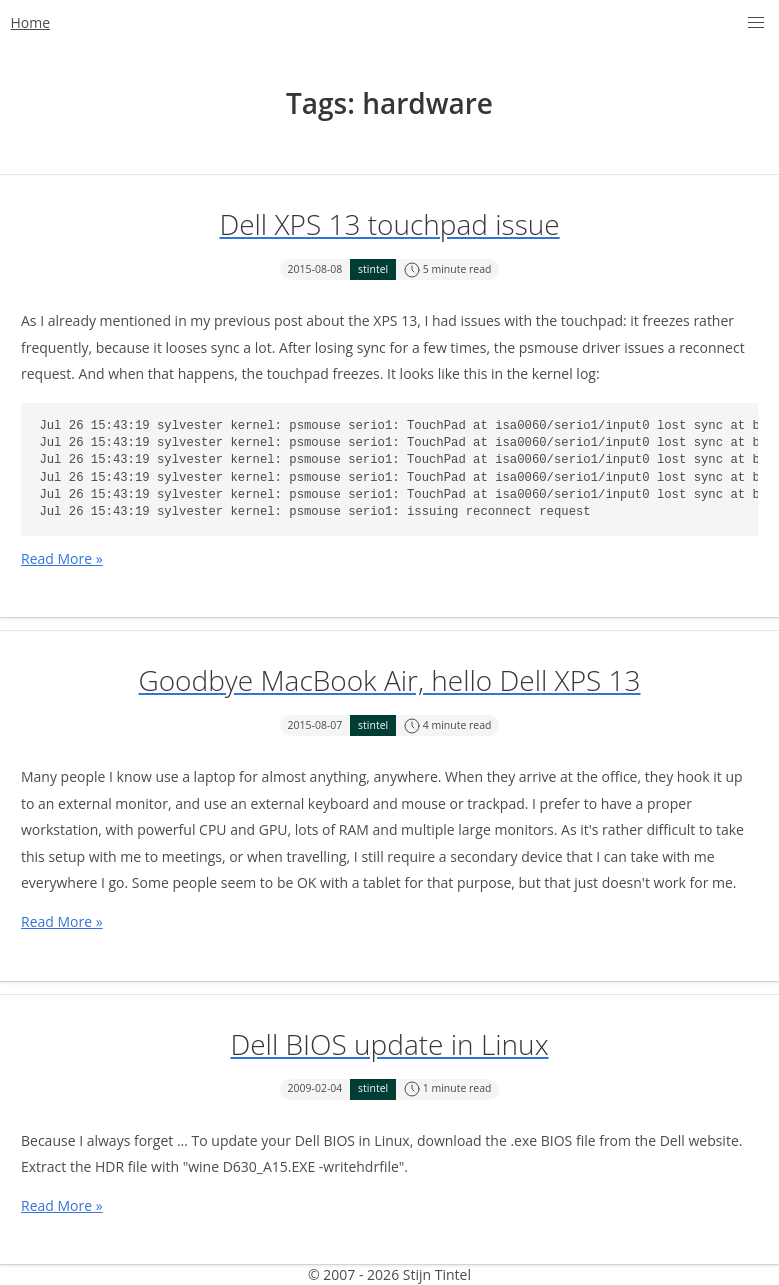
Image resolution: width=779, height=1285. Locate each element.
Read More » (62, 558)
